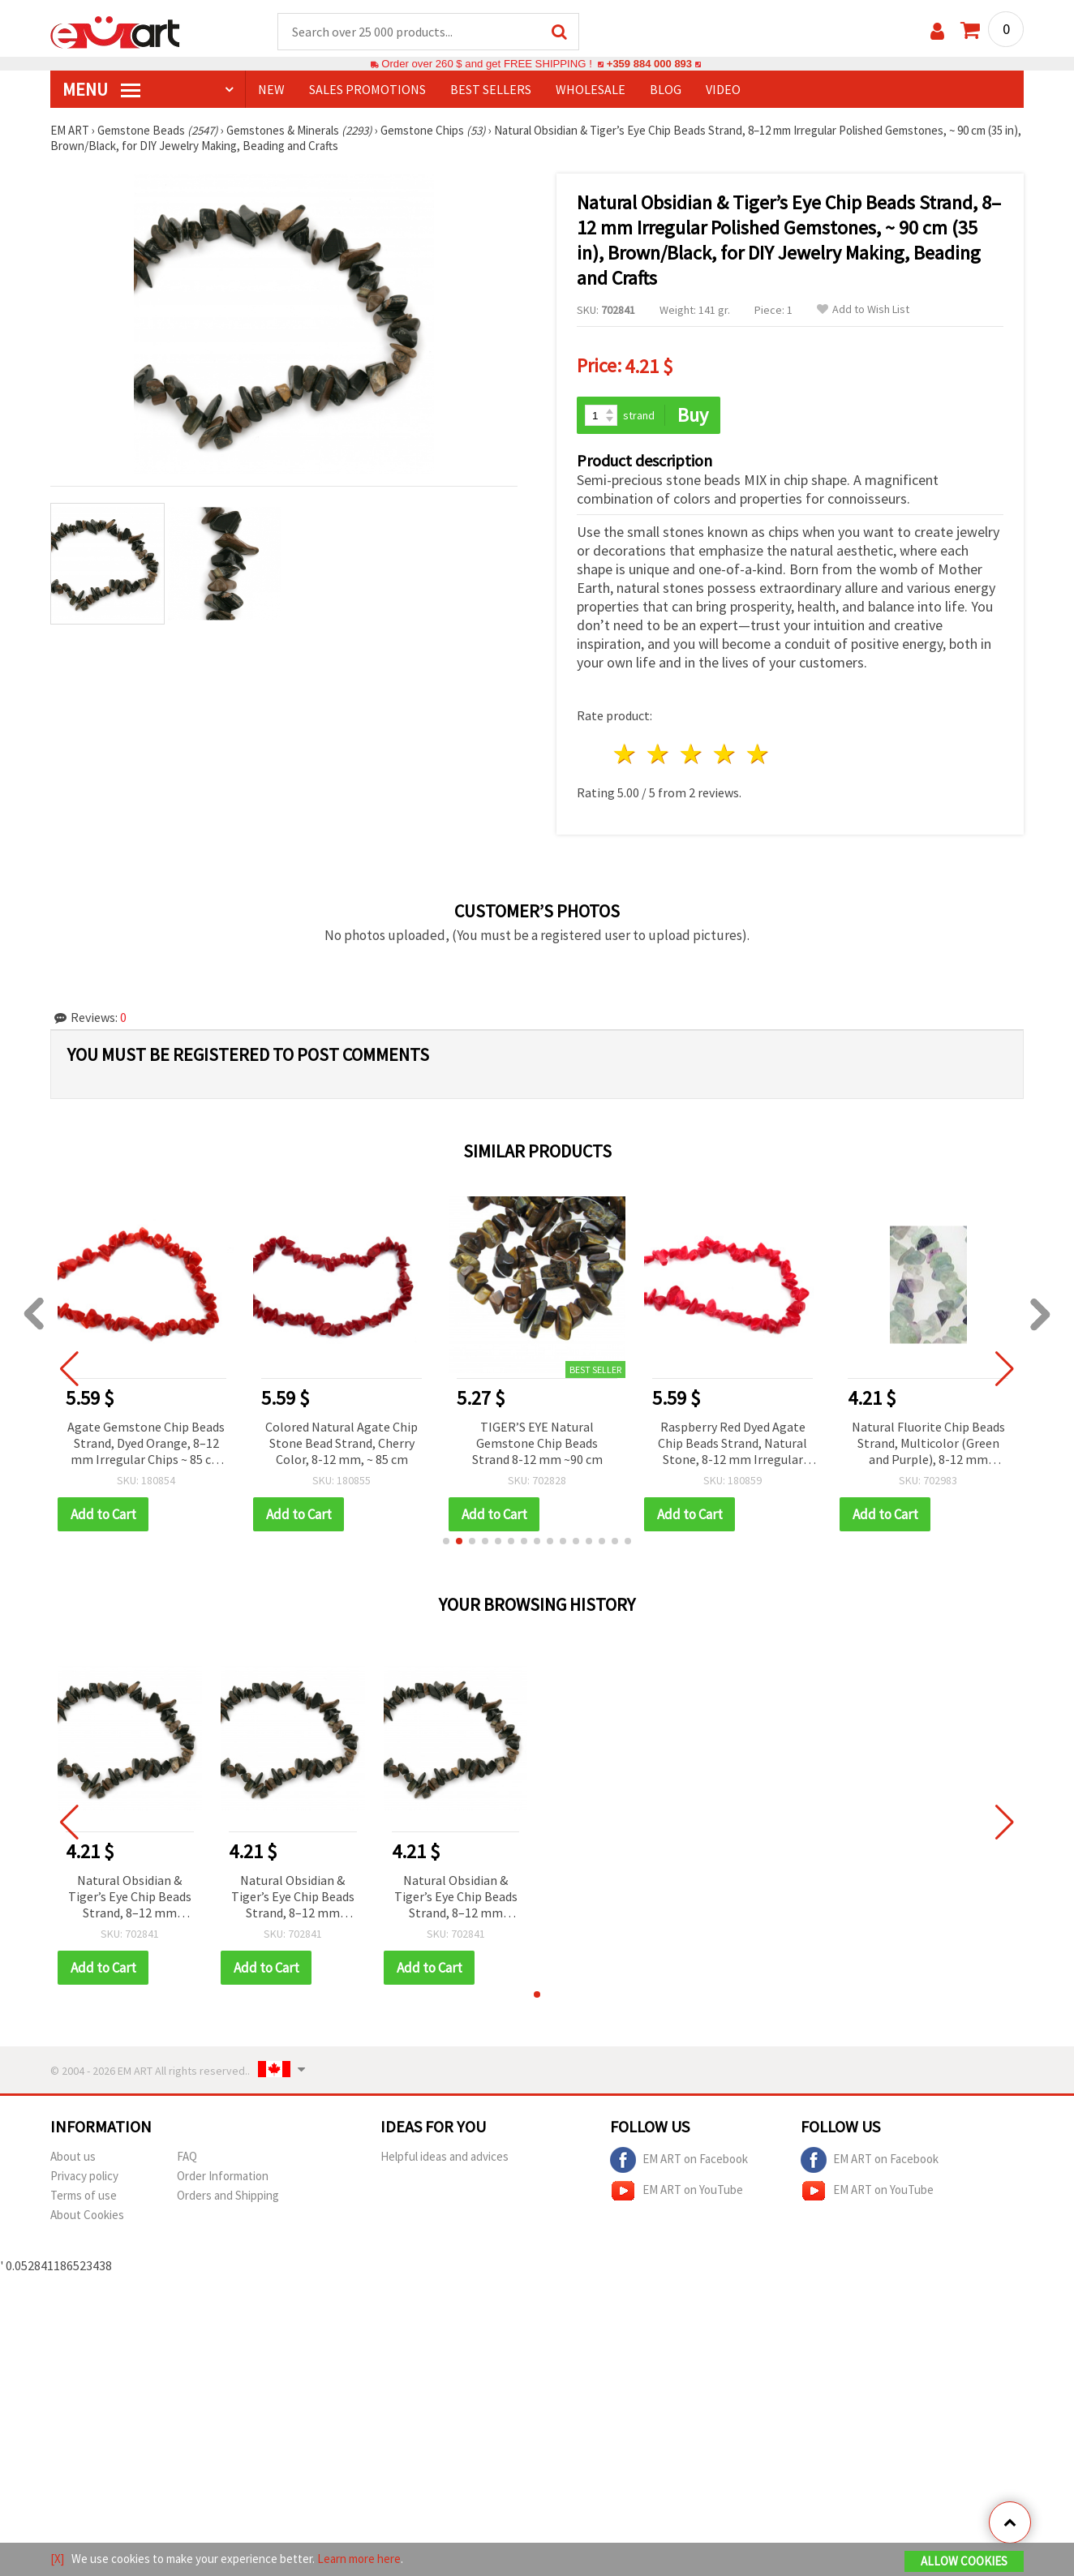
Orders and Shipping (228, 2195)
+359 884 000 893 (649, 64)
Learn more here (359, 2558)
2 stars (659, 754)
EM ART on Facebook (679, 2160)
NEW (271, 90)
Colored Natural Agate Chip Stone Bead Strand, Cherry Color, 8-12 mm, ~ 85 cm (351, 1443)
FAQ (187, 2156)
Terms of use (83, 2195)
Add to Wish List (863, 310)
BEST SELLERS (490, 90)
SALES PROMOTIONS (367, 90)
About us (73, 2156)
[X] (57, 2558)
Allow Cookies (964, 2561)
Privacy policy (84, 2175)
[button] (446, 1541)
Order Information (222, 2175)
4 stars (724, 754)
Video (723, 90)
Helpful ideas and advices (444, 2156)
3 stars (692, 754)
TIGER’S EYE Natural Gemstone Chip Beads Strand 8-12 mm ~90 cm (547, 1443)
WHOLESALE (590, 90)
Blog (665, 90)
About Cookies (87, 2214)
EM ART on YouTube (676, 2191)
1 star (625, 754)
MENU (101, 90)
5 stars (758, 754)
